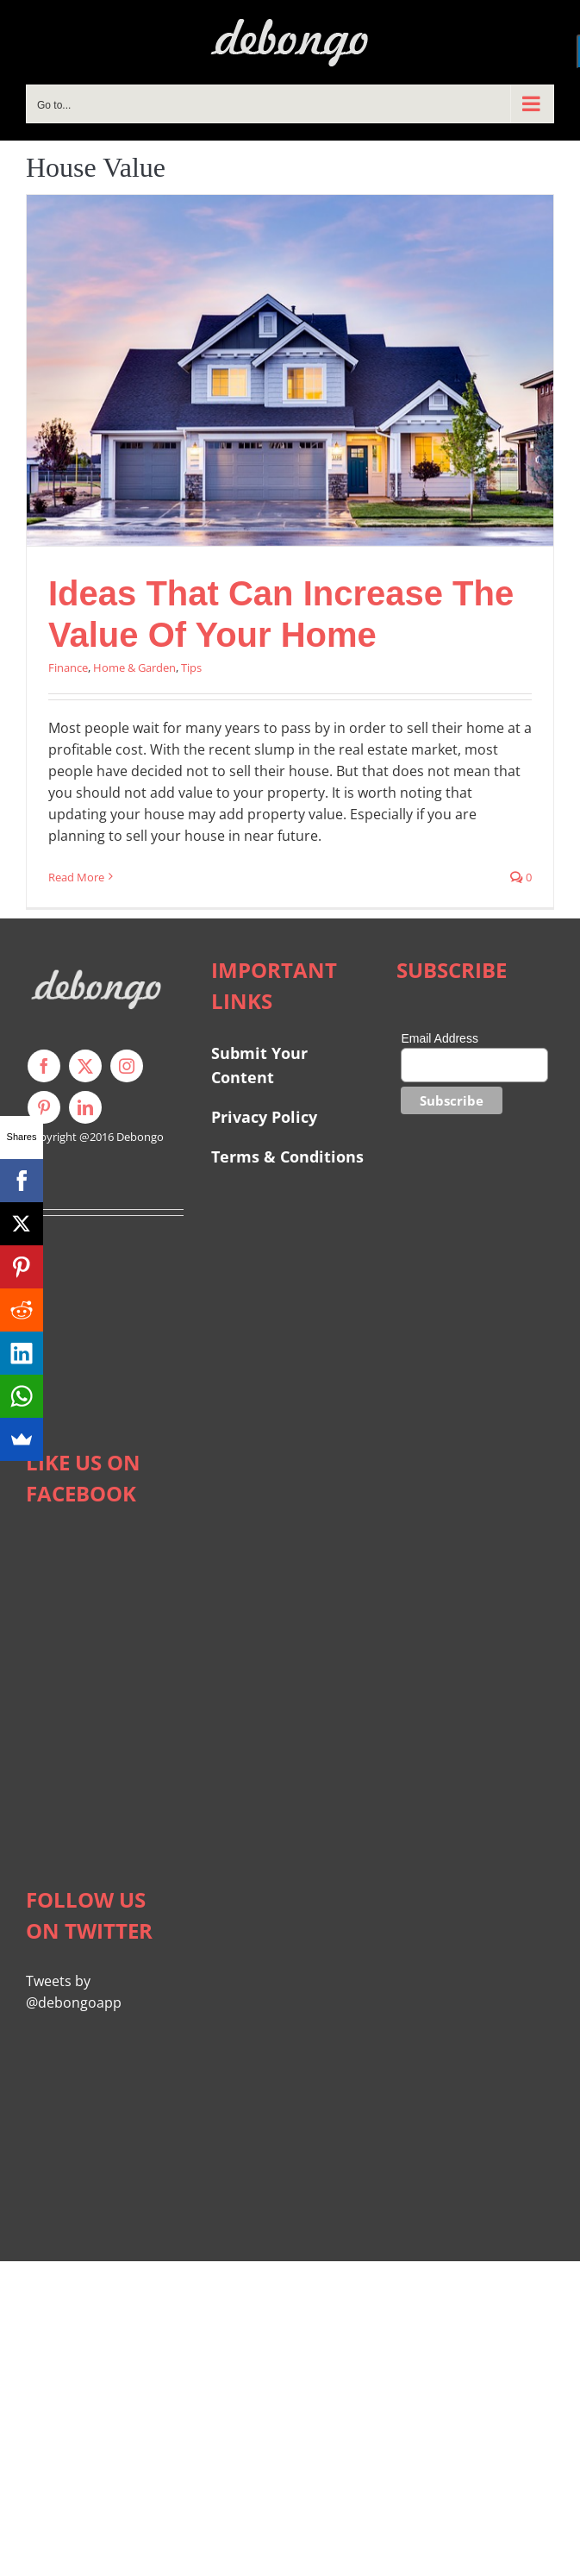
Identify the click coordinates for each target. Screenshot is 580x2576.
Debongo (140, 1136)
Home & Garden (134, 667)
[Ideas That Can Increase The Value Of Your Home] (290, 370)
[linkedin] (85, 1107)
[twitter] (85, 1066)
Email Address (439, 1038)
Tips (191, 667)
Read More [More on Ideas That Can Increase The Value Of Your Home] (76, 877)
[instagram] (126, 1066)
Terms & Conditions (287, 1156)
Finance (68, 667)
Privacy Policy (264, 1116)
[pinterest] (44, 1107)
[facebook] (44, 1066)
